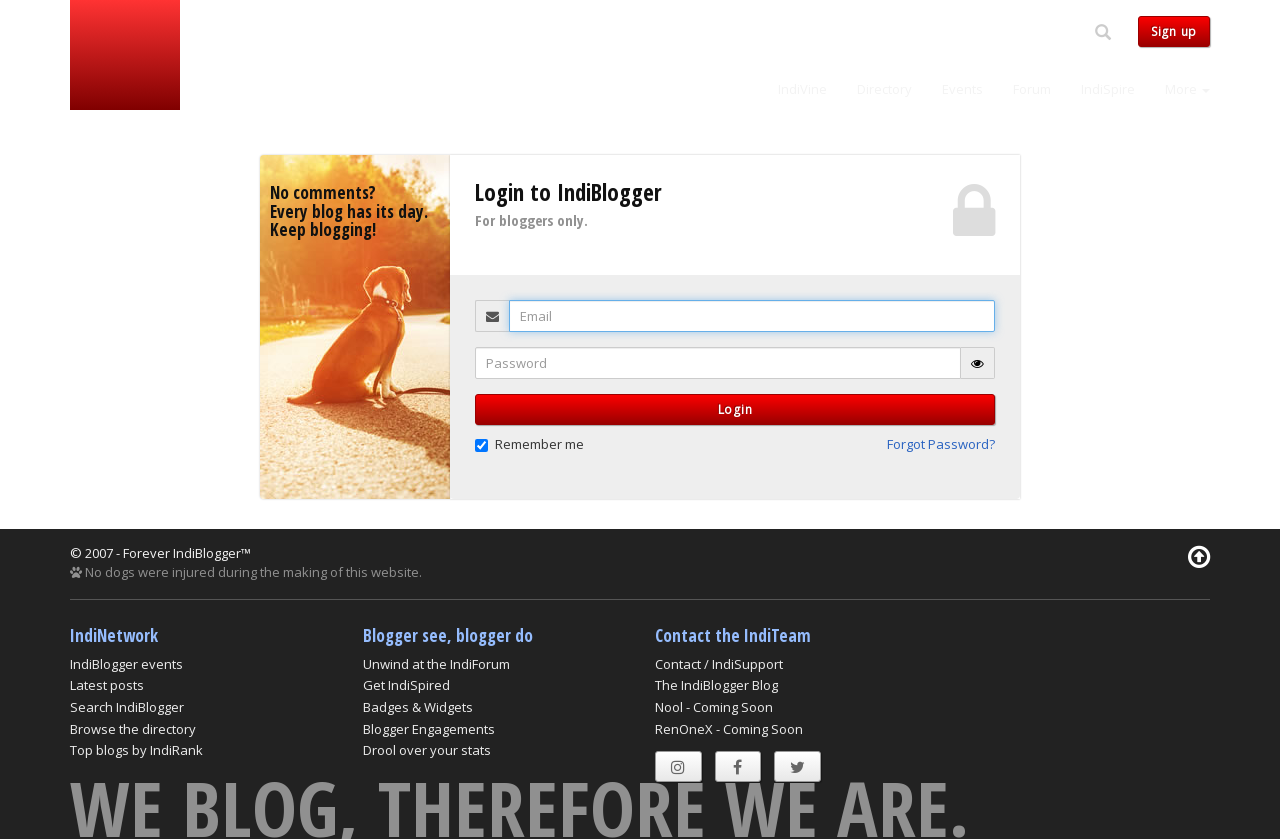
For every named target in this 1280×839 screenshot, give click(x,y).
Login (735, 409)
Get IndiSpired (406, 685)
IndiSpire (1108, 89)
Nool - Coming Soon (714, 707)
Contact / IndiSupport (719, 664)
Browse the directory (133, 729)
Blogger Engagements (429, 729)
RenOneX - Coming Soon (729, 729)
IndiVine (802, 89)
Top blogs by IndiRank (136, 750)
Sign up (1174, 31)
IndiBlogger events (126, 664)
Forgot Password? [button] (941, 444)
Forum (1032, 89)
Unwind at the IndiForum (436, 664)
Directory (884, 89)
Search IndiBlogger (127, 707)
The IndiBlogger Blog (716, 685)
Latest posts (107, 685)
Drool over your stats (427, 750)
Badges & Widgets (418, 707)
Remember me (529, 444)
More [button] (1187, 89)
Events (962, 89)
